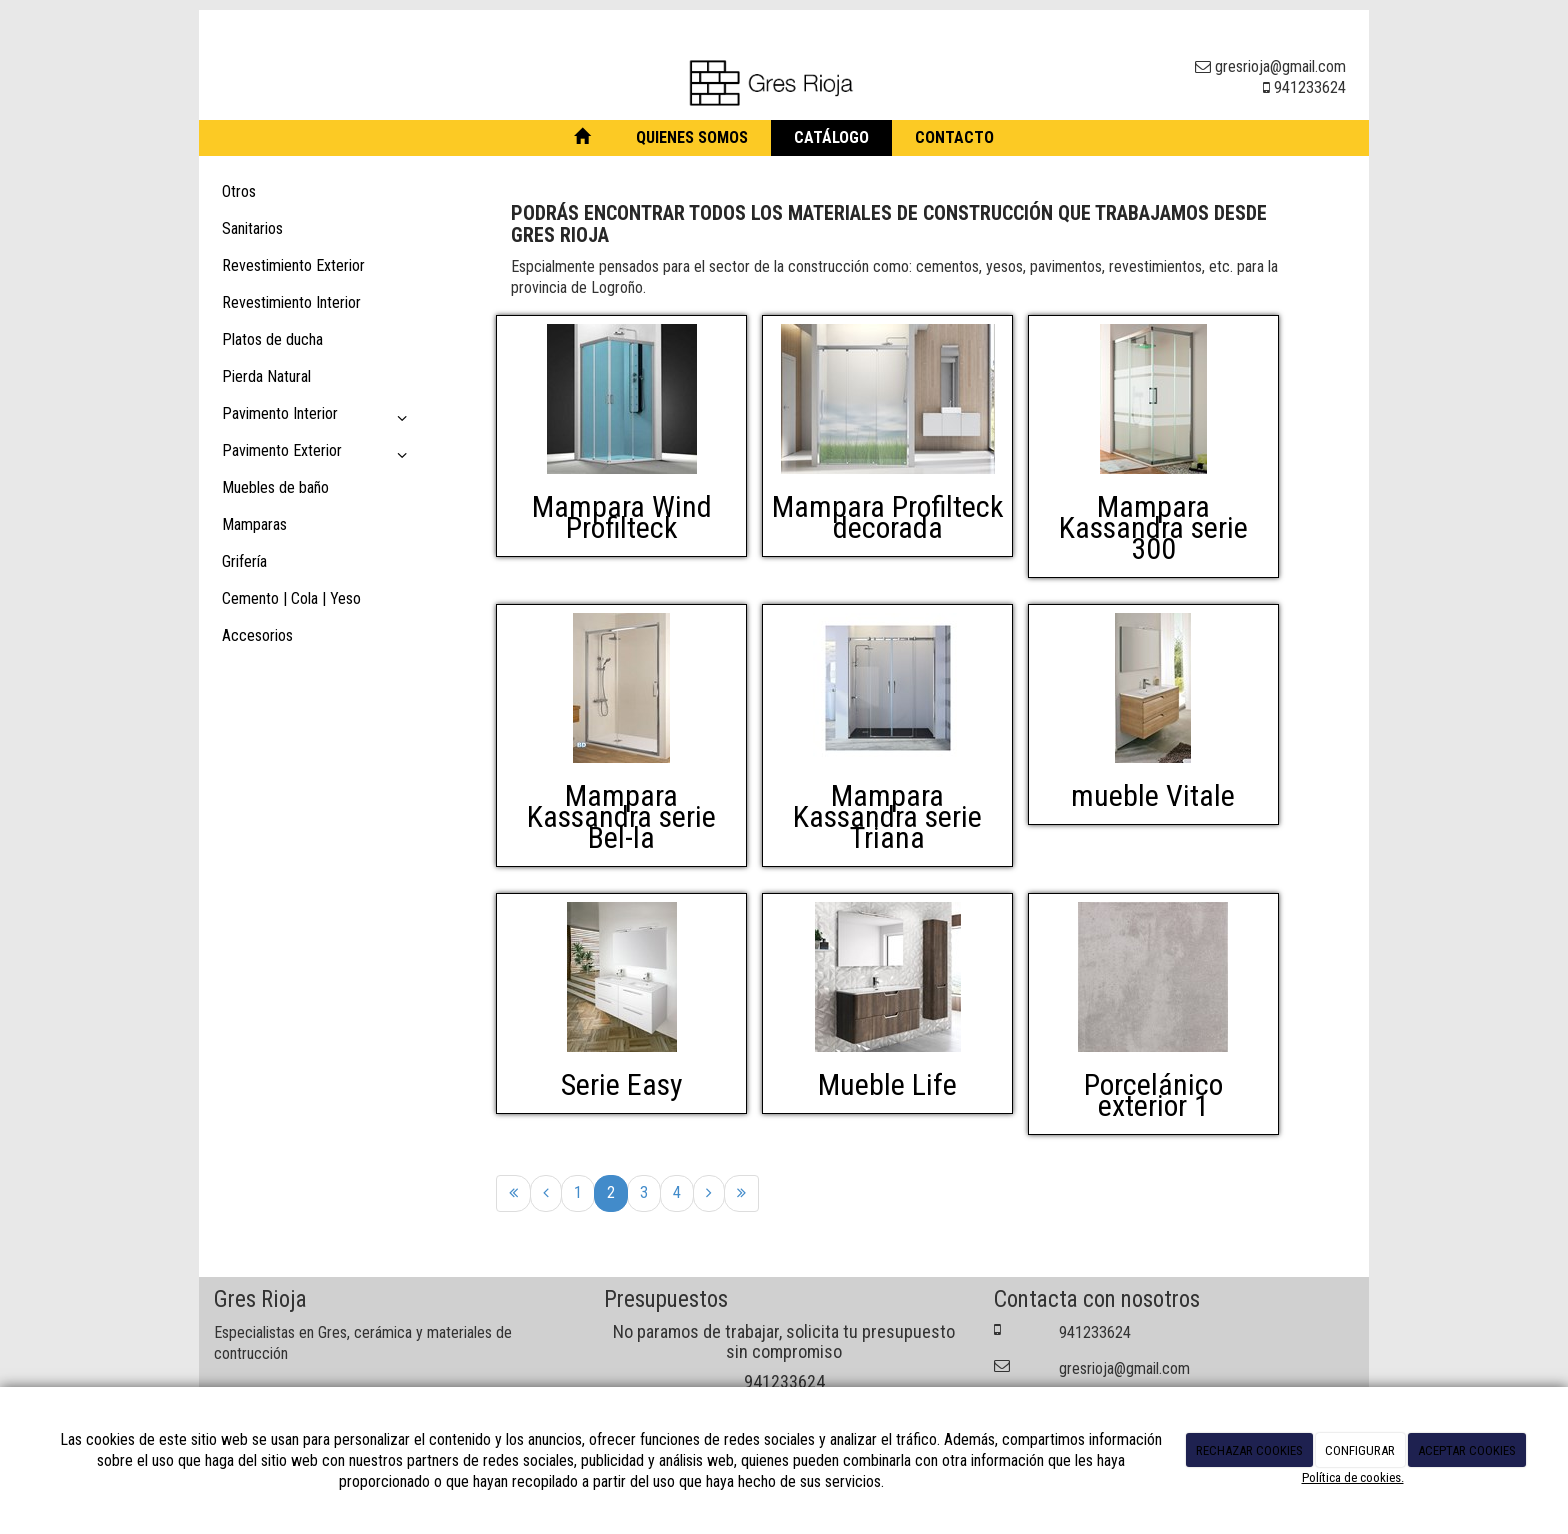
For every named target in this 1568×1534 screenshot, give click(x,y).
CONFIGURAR (1360, 1450)
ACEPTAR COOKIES (1467, 1450)
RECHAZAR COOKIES (1249, 1450)
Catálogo (831, 137)
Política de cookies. (1353, 1477)
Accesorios (257, 635)
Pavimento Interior (318, 417)
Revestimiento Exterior (293, 265)
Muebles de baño (275, 487)
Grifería (244, 561)
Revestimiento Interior (291, 302)
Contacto (954, 137)
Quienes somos (692, 137)
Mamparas (254, 524)
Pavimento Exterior (318, 454)
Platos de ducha (272, 339)
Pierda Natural (266, 376)
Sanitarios (252, 228)
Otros (239, 191)
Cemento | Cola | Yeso (291, 598)
